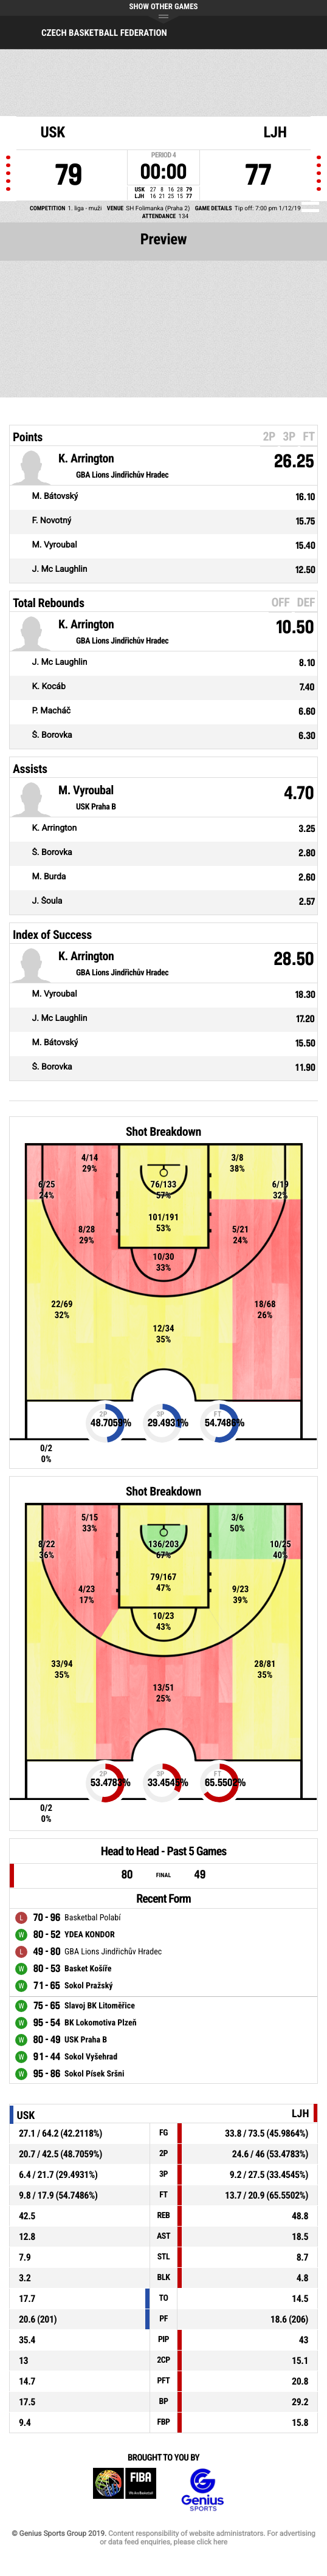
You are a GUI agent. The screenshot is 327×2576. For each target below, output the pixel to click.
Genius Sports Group (202, 2490)
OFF (280, 602)
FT (309, 436)
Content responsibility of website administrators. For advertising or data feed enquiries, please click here (207, 2537)
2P (269, 436)
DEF (306, 602)
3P (289, 436)
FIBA (124, 2490)
